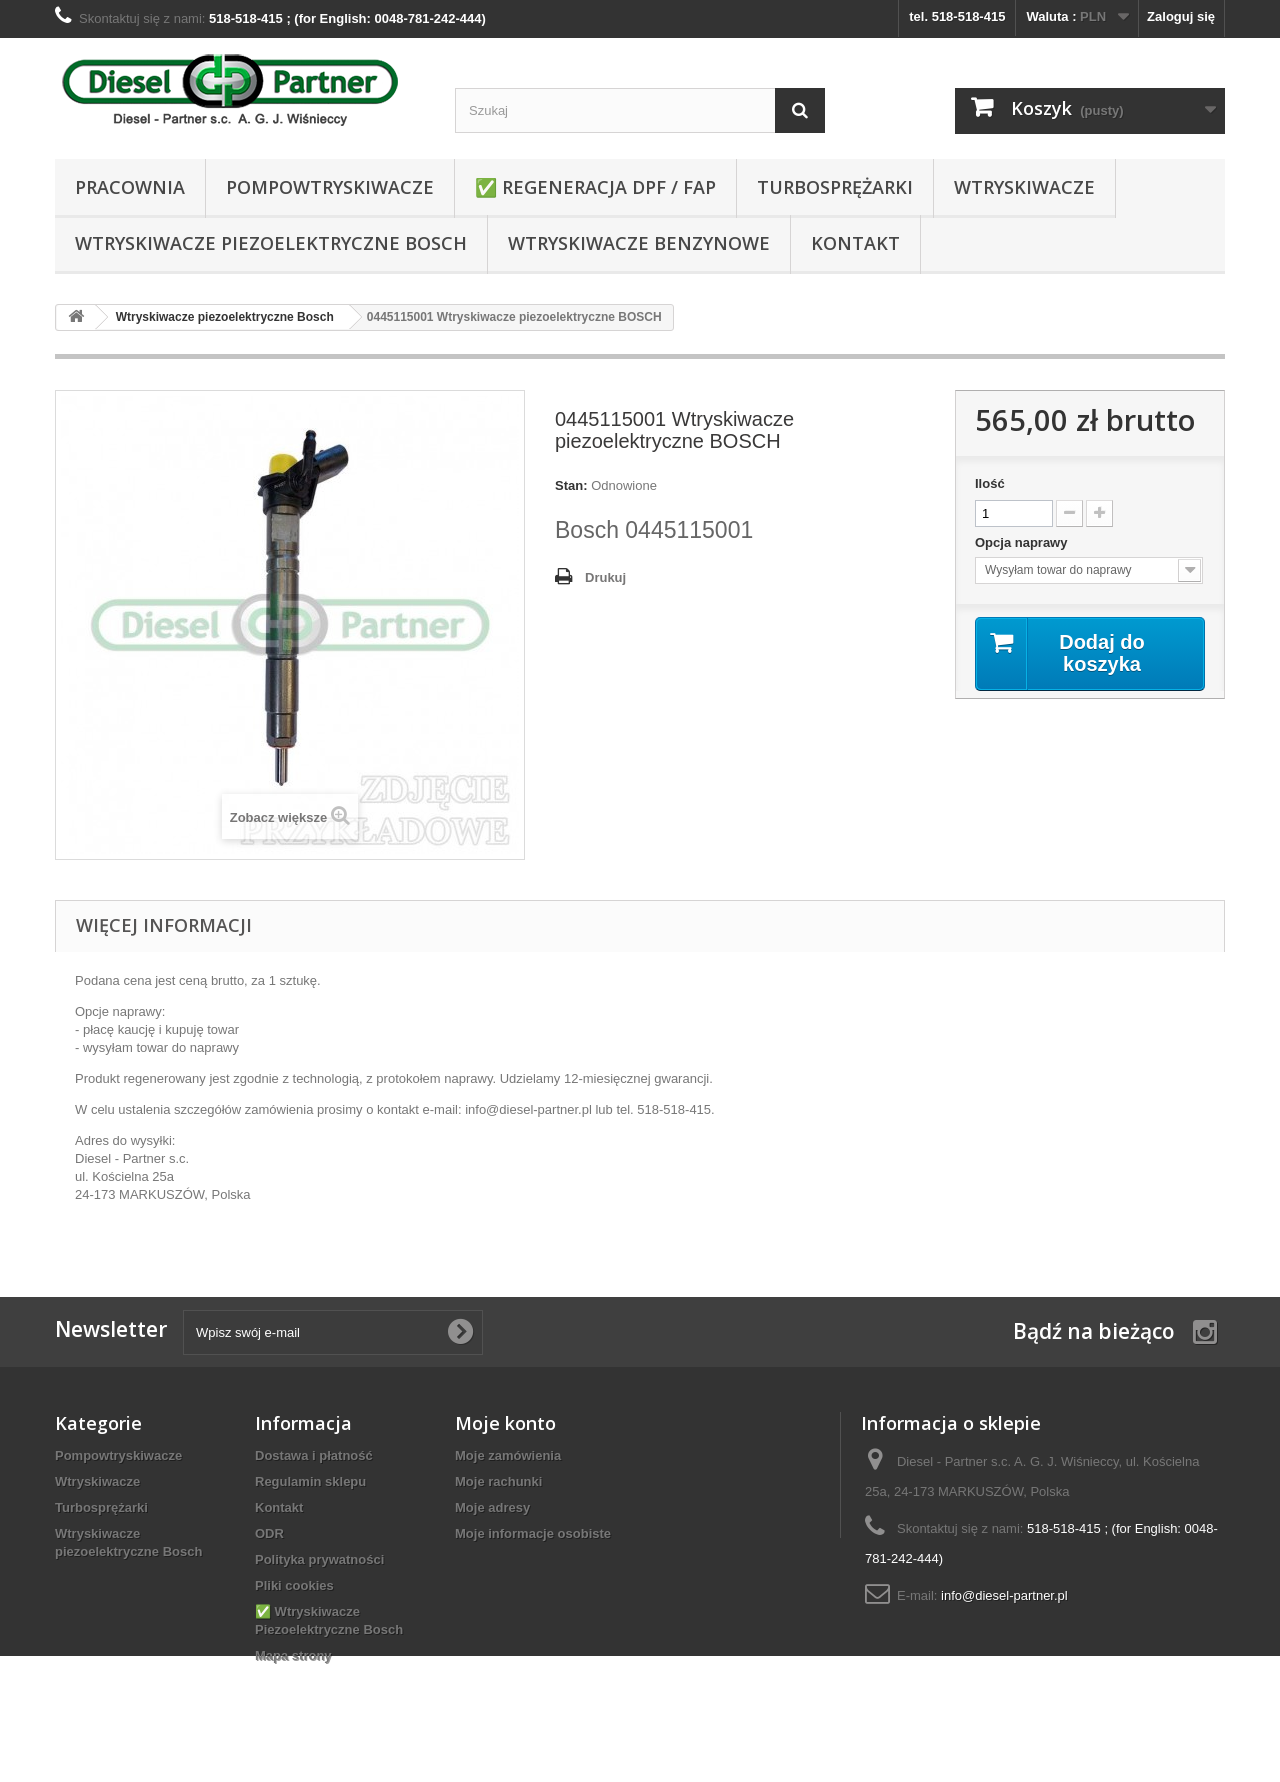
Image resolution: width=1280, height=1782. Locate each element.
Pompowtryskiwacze (330, 187)
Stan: (571, 485)
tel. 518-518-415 (957, 16)
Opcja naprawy (1023, 542)
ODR (269, 1533)
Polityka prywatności (319, 1559)
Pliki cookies (294, 1585)
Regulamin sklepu (310, 1481)
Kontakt (855, 243)
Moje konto (505, 1423)
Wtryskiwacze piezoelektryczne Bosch (271, 243)
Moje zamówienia (508, 1455)
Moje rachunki (498, 1481)
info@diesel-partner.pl (1004, 1595)
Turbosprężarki (835, 187)
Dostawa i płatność (314, 1455)
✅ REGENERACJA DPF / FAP (595, 187)
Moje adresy (492, 1507)
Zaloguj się (1181, 16)
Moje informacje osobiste (533, 1533)
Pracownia (130, 187)
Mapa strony (293, 1655)
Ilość (990, 483)
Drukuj (605, 577)
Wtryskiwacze (1024, 187)
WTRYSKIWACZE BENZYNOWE (639, 243)
